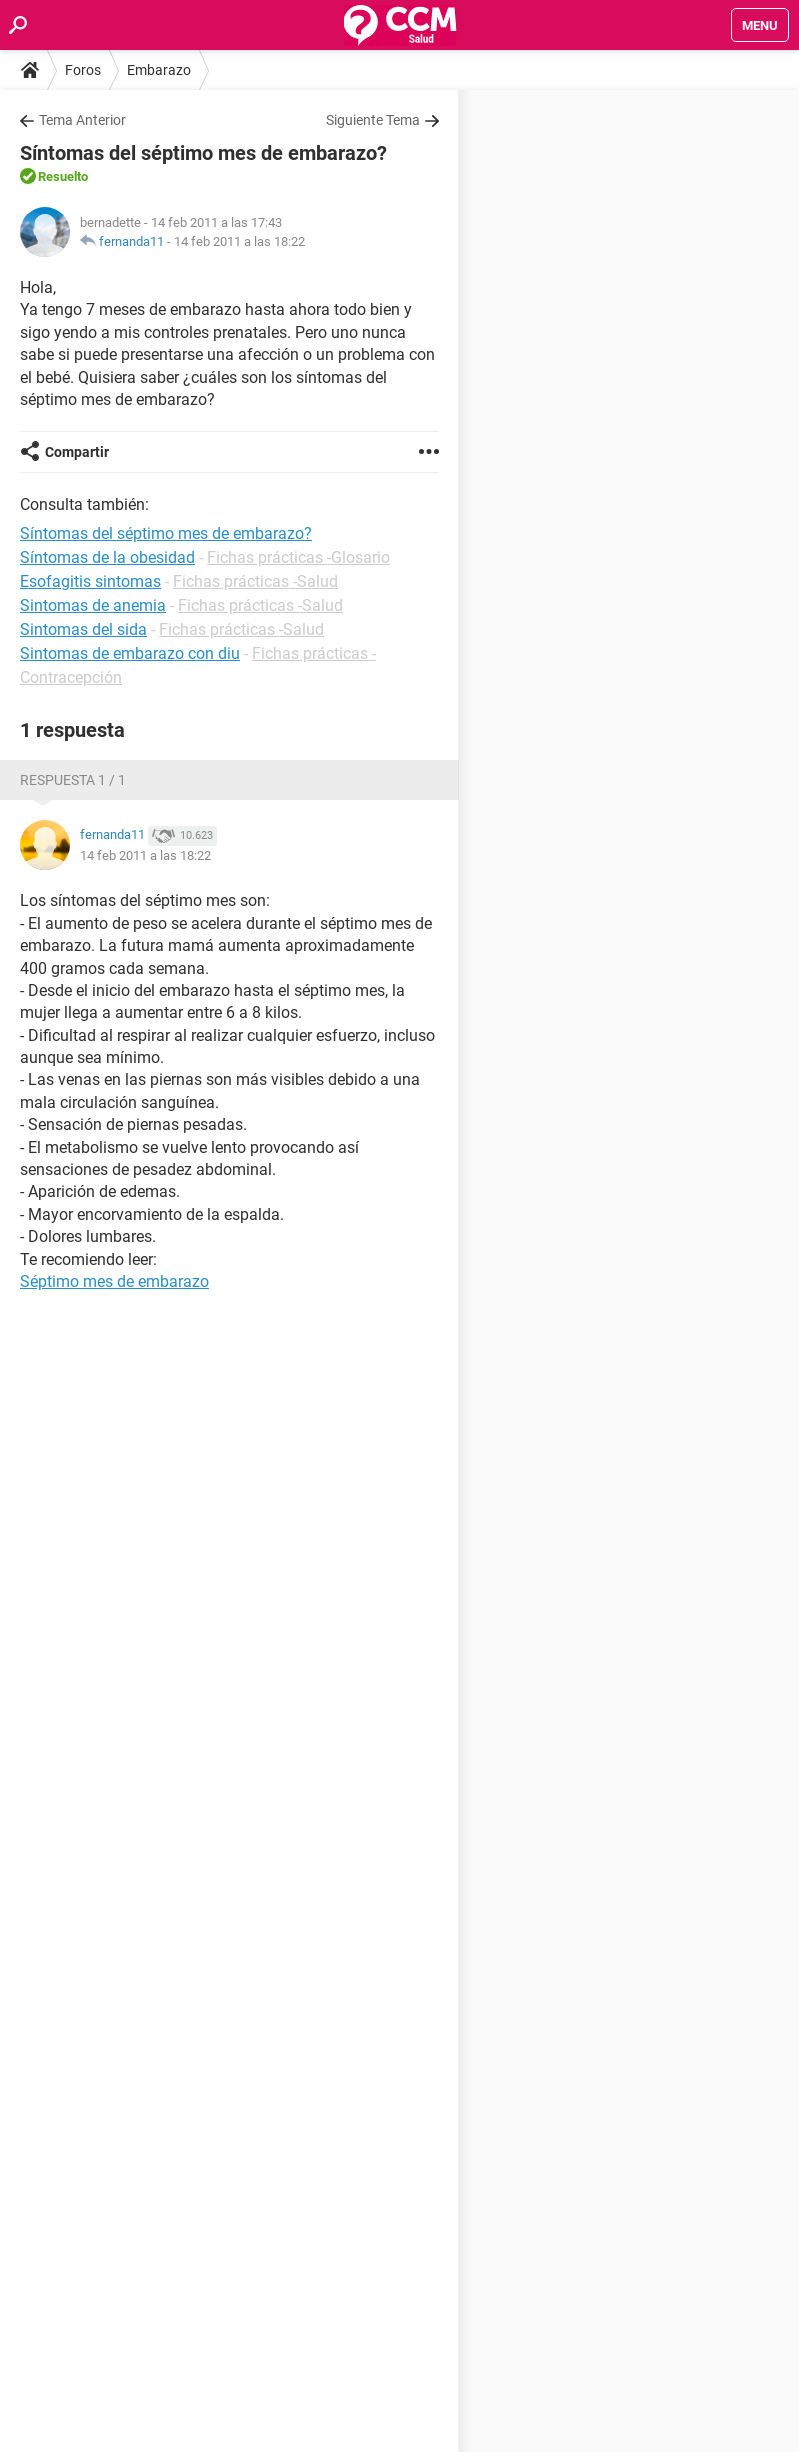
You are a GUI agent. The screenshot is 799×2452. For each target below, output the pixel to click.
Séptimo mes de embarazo (114, 1281)
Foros (83, 70)
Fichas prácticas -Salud (255, 581)
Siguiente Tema (373, 120)
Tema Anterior (82, 120)
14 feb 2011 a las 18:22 (239, 241)
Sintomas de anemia (93, 605)
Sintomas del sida (83, 629)
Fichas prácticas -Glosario (298, 557)
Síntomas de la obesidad (107, 557)
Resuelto (63, 176)
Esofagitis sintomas (90, 581)
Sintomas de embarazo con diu (130, 653)
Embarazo (159, 70)
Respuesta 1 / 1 (73, 780)
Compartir (77, 452)
